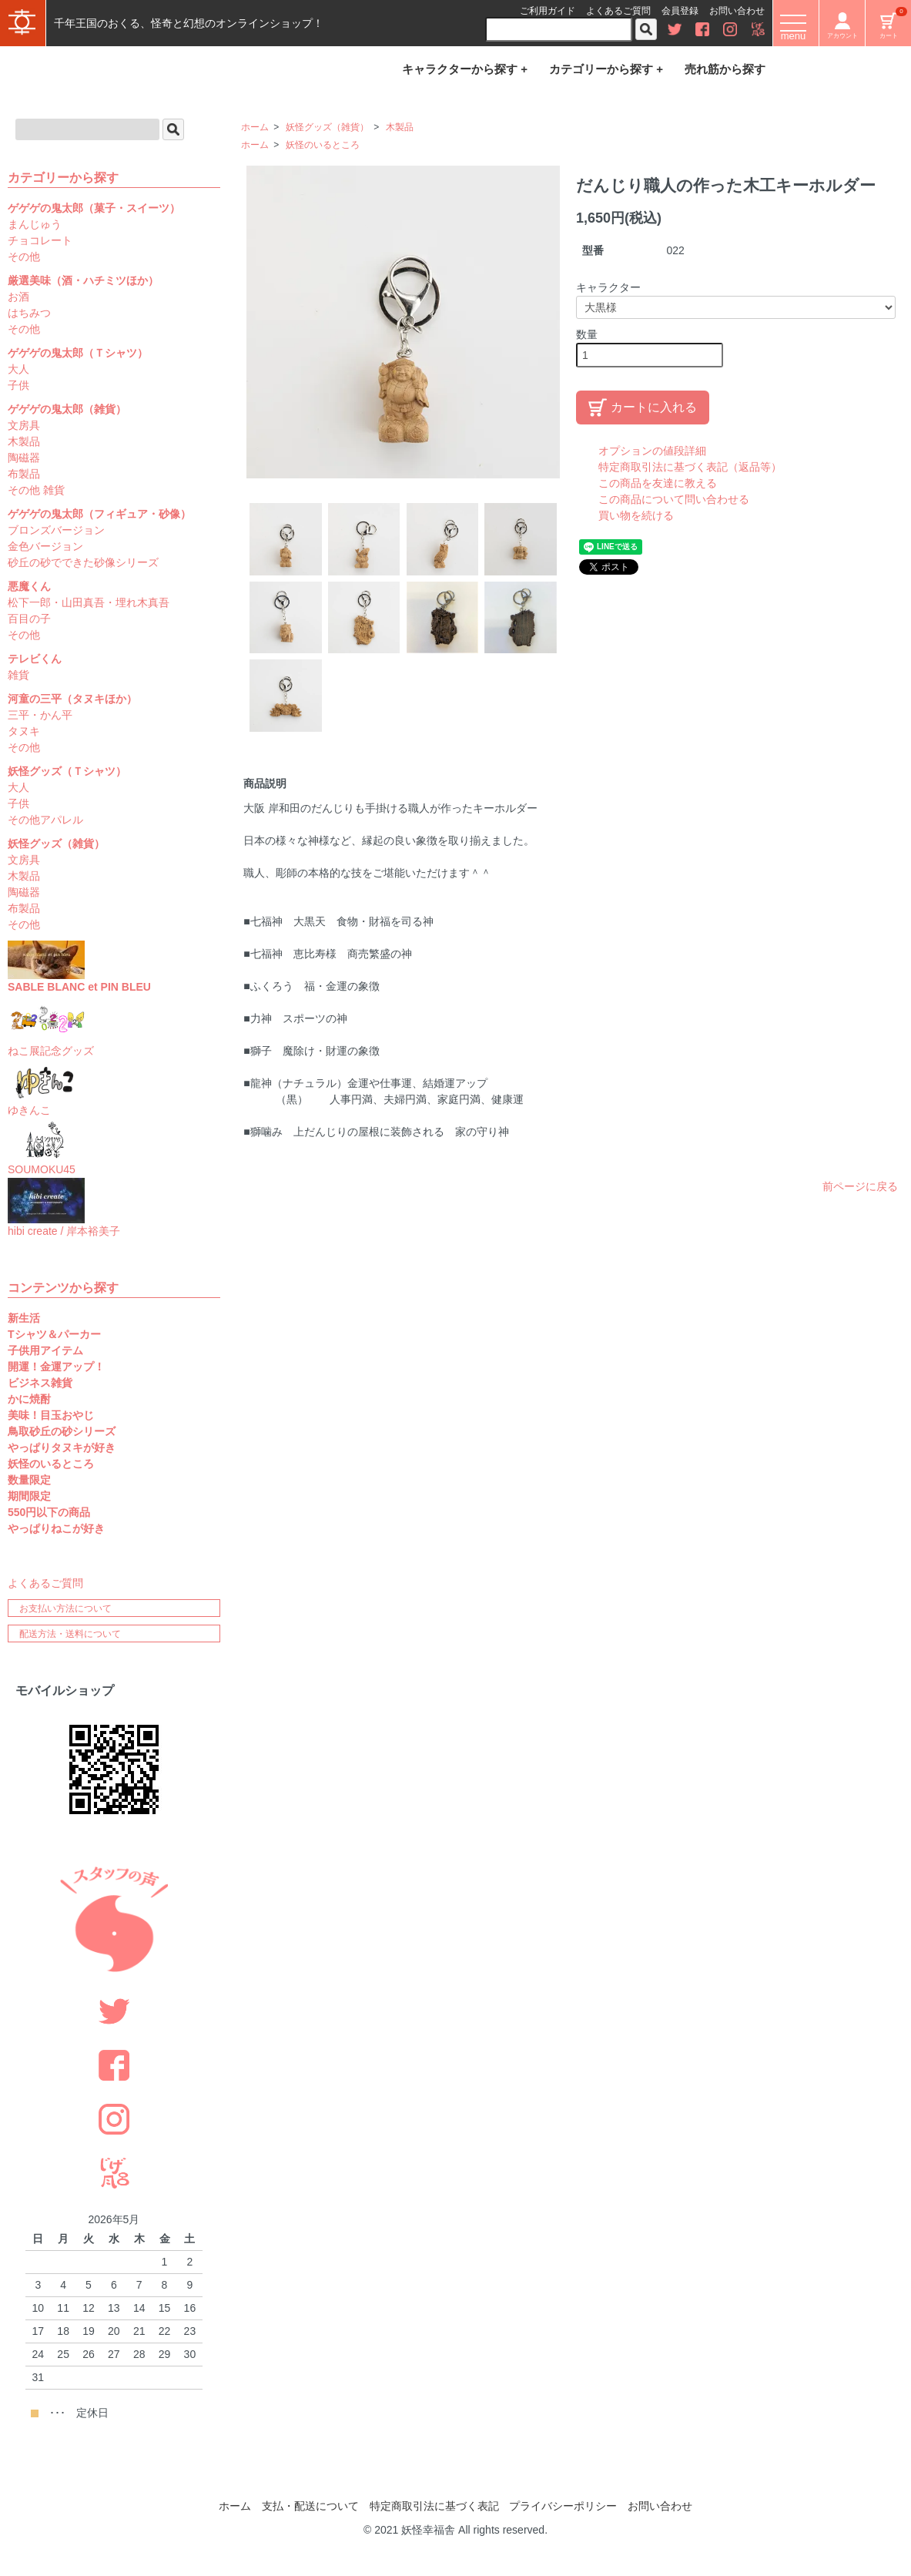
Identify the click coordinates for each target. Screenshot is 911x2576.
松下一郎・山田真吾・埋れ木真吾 (88, 602)
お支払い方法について (65, 1608)
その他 (24, 256)
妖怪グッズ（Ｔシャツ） (67, 771)
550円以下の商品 (49, 1512)
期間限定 (29, 1496)
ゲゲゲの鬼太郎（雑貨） (67, 409)
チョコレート (40, 240)
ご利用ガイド (547, 10)
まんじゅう (35, 224)
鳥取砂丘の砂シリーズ (62, 1431)
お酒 (18, 296)
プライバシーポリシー (563, 2506)
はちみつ (29, 313)
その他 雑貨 (36, 490)
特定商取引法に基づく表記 (434, 2506)
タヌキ (24, 731)
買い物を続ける (636, 515)
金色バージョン (45, 546)
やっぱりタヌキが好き (62, 1447)
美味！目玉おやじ (51, 1415)
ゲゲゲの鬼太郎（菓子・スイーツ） (94, 208)
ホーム (255, 127)
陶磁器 (24, 457)
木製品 (400, 127)
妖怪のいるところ (323, 144)
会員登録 (679, 10)
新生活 (24, 1318)
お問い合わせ (737, 10)
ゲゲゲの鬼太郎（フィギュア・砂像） (99, 514)
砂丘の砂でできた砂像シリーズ (83, 562)
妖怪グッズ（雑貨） (327, 127)
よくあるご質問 (618, 10)
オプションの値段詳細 (652, 450)
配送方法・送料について (70, 1633)
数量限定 (29, 1480)
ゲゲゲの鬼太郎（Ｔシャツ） (78, 353)
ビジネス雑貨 (40, 1383)
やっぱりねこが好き (56, 1528)
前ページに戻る (860, 1186)
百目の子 (29, 618)
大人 (18, 369)
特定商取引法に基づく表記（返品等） (690, 467)
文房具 (24, 425)
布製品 (24, 474)
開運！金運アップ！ (56, 1366)
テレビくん (35, 658)
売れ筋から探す (725, 68)
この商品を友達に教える (657, 483)
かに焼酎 (29, 1399)
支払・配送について (310, 2506)
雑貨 (18, 675)
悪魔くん (29, 586)
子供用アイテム (45, 1350)
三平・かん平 (40, 715)
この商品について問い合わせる (673, 499)
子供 (18, 385)
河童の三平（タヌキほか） (72, 699)
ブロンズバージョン (56, 530)
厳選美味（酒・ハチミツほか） (83, 280)
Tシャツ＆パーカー (54, 1334)
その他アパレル (45, 819)
